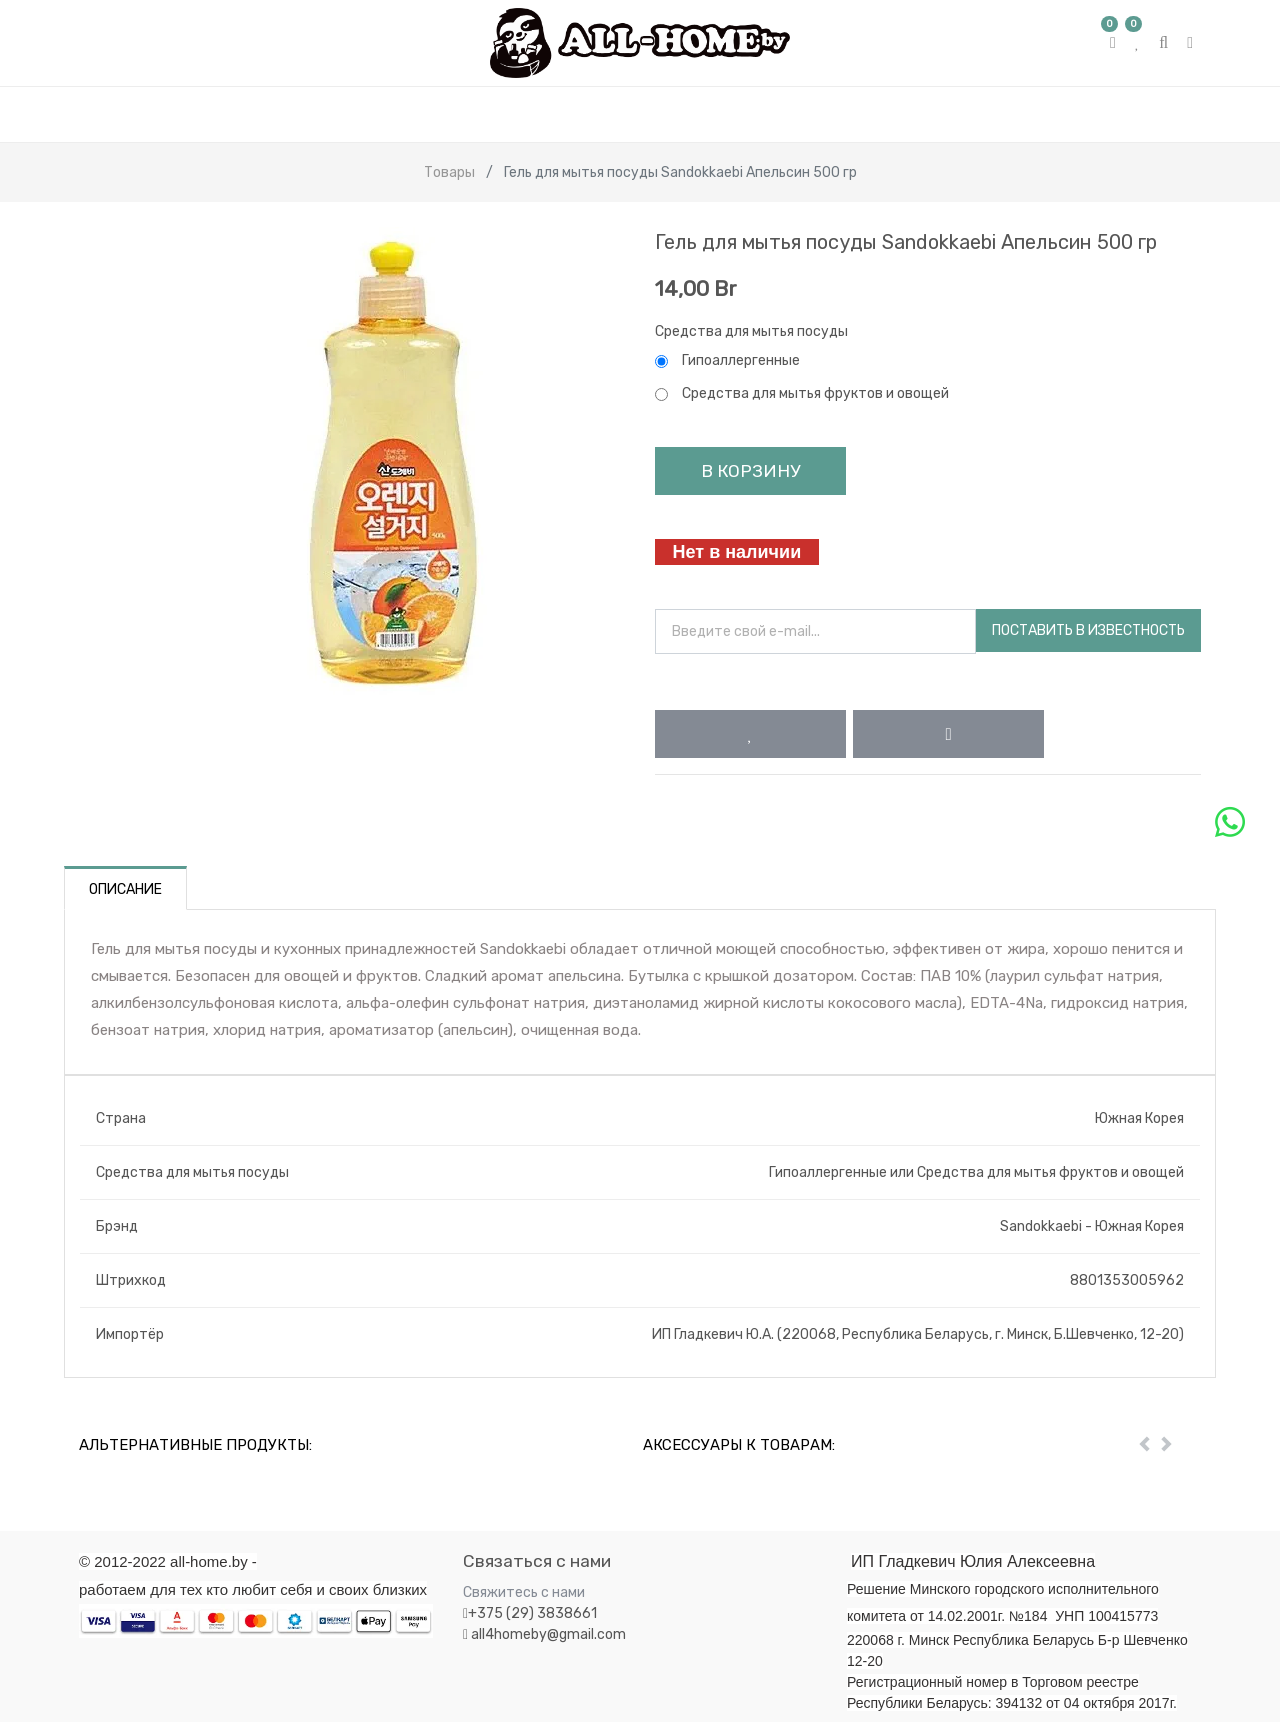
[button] (750, 734)
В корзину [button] (750, 471)
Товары (449, 172)
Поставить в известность (1088, 630)
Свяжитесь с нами (524, 1592)
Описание (125, 889)
